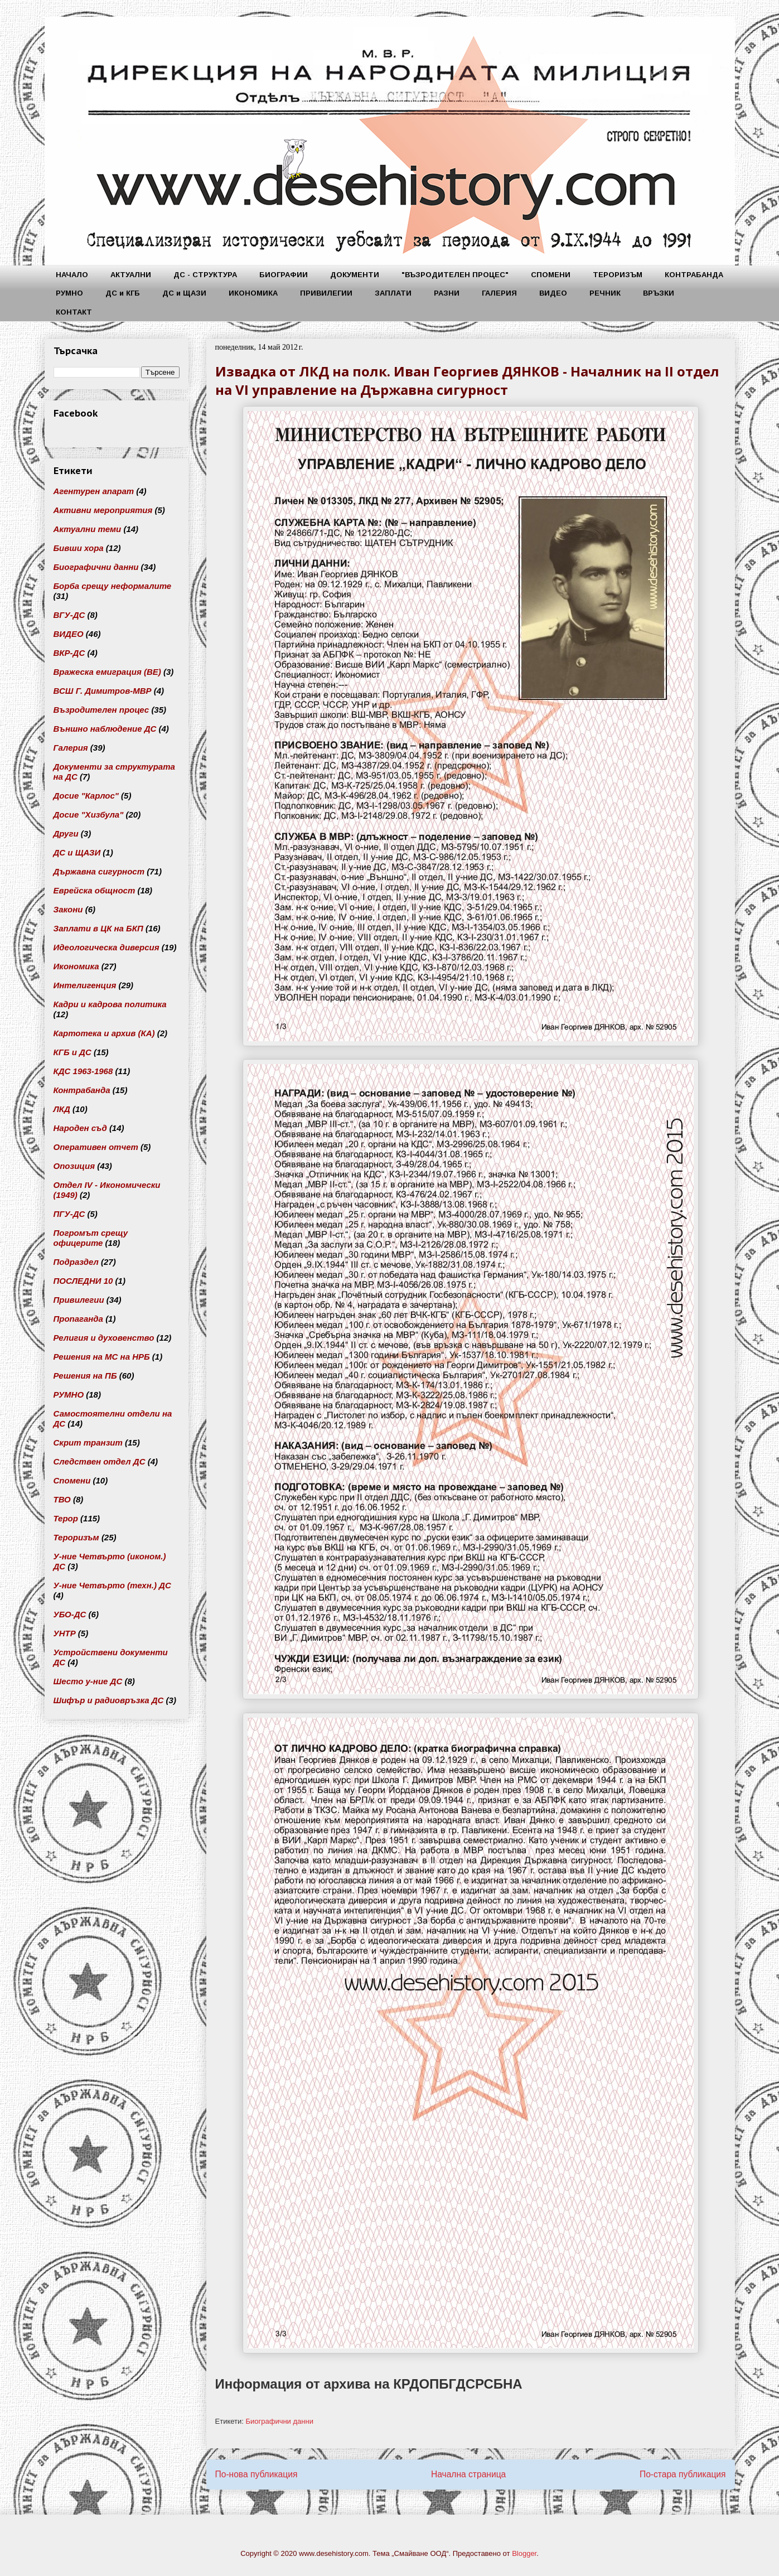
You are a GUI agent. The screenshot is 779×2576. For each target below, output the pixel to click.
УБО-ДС (70, 1614)
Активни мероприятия (103, 510)
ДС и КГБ (122, 293)
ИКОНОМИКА (253, 293)
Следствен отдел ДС (100, 1461)
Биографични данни (279, 2421)
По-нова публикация (256, 2474)
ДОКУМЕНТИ (354, 274)
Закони (68, 909)
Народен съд (80, 1128)
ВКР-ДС (69, 653)
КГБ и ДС (72, 1052)
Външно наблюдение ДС (105, 728)
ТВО (62, 1499)
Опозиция (74, 1166)
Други (66, 833)
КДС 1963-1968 (83, 1071)
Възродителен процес (101, 709)
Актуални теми (88, 529)
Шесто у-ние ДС (88, 1681)
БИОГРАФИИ (283, 274)
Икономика (76, 966)
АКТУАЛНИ (130, 274)
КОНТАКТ (74, 312)
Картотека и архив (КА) (104, 1033)
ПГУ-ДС (69, 1214)
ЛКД (62, 1109)
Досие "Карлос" (86, 795)
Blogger (524, 2553)
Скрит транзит (88, 1442)
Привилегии (79, 1299)
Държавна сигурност (99, 871)
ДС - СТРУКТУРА (205, 274)
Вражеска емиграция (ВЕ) (107, 671)
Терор (66, 1518)
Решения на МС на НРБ (102, 1356)
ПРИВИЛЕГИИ (326, 293)
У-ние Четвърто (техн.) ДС (112, 1585)
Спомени (72, 1480)
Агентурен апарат (94, 491)
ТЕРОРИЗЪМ (617, 274)
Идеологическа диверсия (106, 947)
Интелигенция (85, 985)
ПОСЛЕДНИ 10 (83, 1280)
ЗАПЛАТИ (393, 293)
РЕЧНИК (605, 293)
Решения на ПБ (85, 1375)
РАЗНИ (446, 293)
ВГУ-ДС (69, 615)
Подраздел (76, 1262)
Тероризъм (76, 1537)
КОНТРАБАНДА (694, 274)
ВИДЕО (553, 293)
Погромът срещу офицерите (91, 1238)
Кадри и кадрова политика (110, 1004)
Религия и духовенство (104, 1337)
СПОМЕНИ (550, 274)
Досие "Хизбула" (89, 814)
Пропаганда (78, 1318)
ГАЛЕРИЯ (499, 293)
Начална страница (468, 2474)
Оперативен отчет (96, 1147)
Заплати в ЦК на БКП (98, 928)
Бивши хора (79, 548)
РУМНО (69, 293)
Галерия (71, 747)
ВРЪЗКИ (658, 293)
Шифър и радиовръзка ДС (109, 1700)
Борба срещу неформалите (113, 586)
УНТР (65, 1633)
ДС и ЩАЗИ (184, 293)
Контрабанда (82, 1090)
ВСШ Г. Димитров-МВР (103, 690)
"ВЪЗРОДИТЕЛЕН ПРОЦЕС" (455, 274)
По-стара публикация (683, 2474)
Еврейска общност (95, 890)
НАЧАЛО (72, 274)
